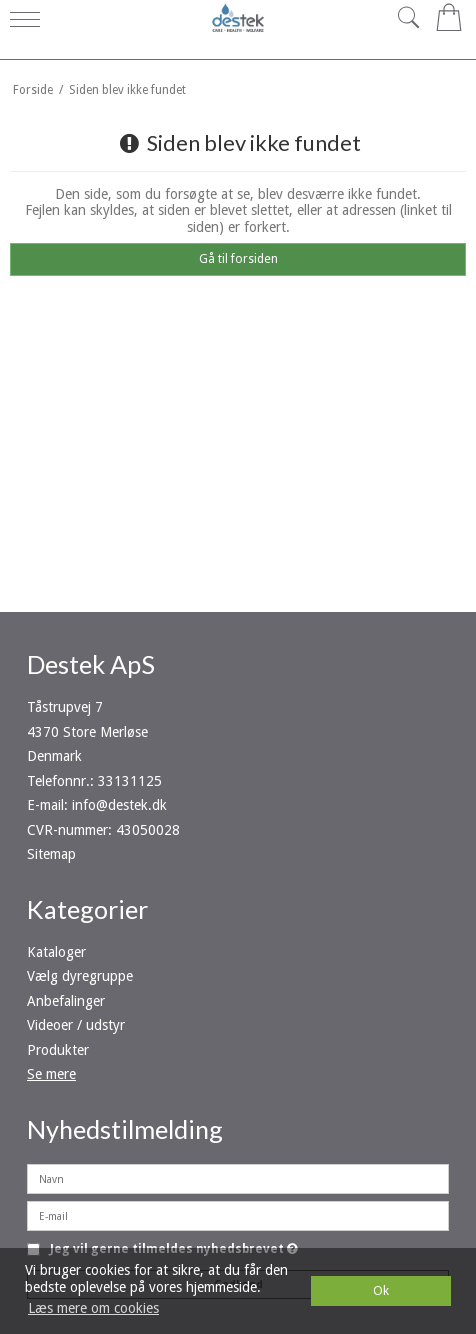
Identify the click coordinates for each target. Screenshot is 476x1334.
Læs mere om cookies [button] (93, 1308)
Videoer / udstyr (76, 1025)
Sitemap (51, 854)
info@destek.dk (119, 805)
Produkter (58, 1050)
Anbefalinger (66, 1001)
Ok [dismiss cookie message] (381, 1290)
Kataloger (56, 952)
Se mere (51, 1074)
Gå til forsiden (238, 259)
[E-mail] (238, 1215)
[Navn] (238, 1178)
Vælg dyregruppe (80, 976)
